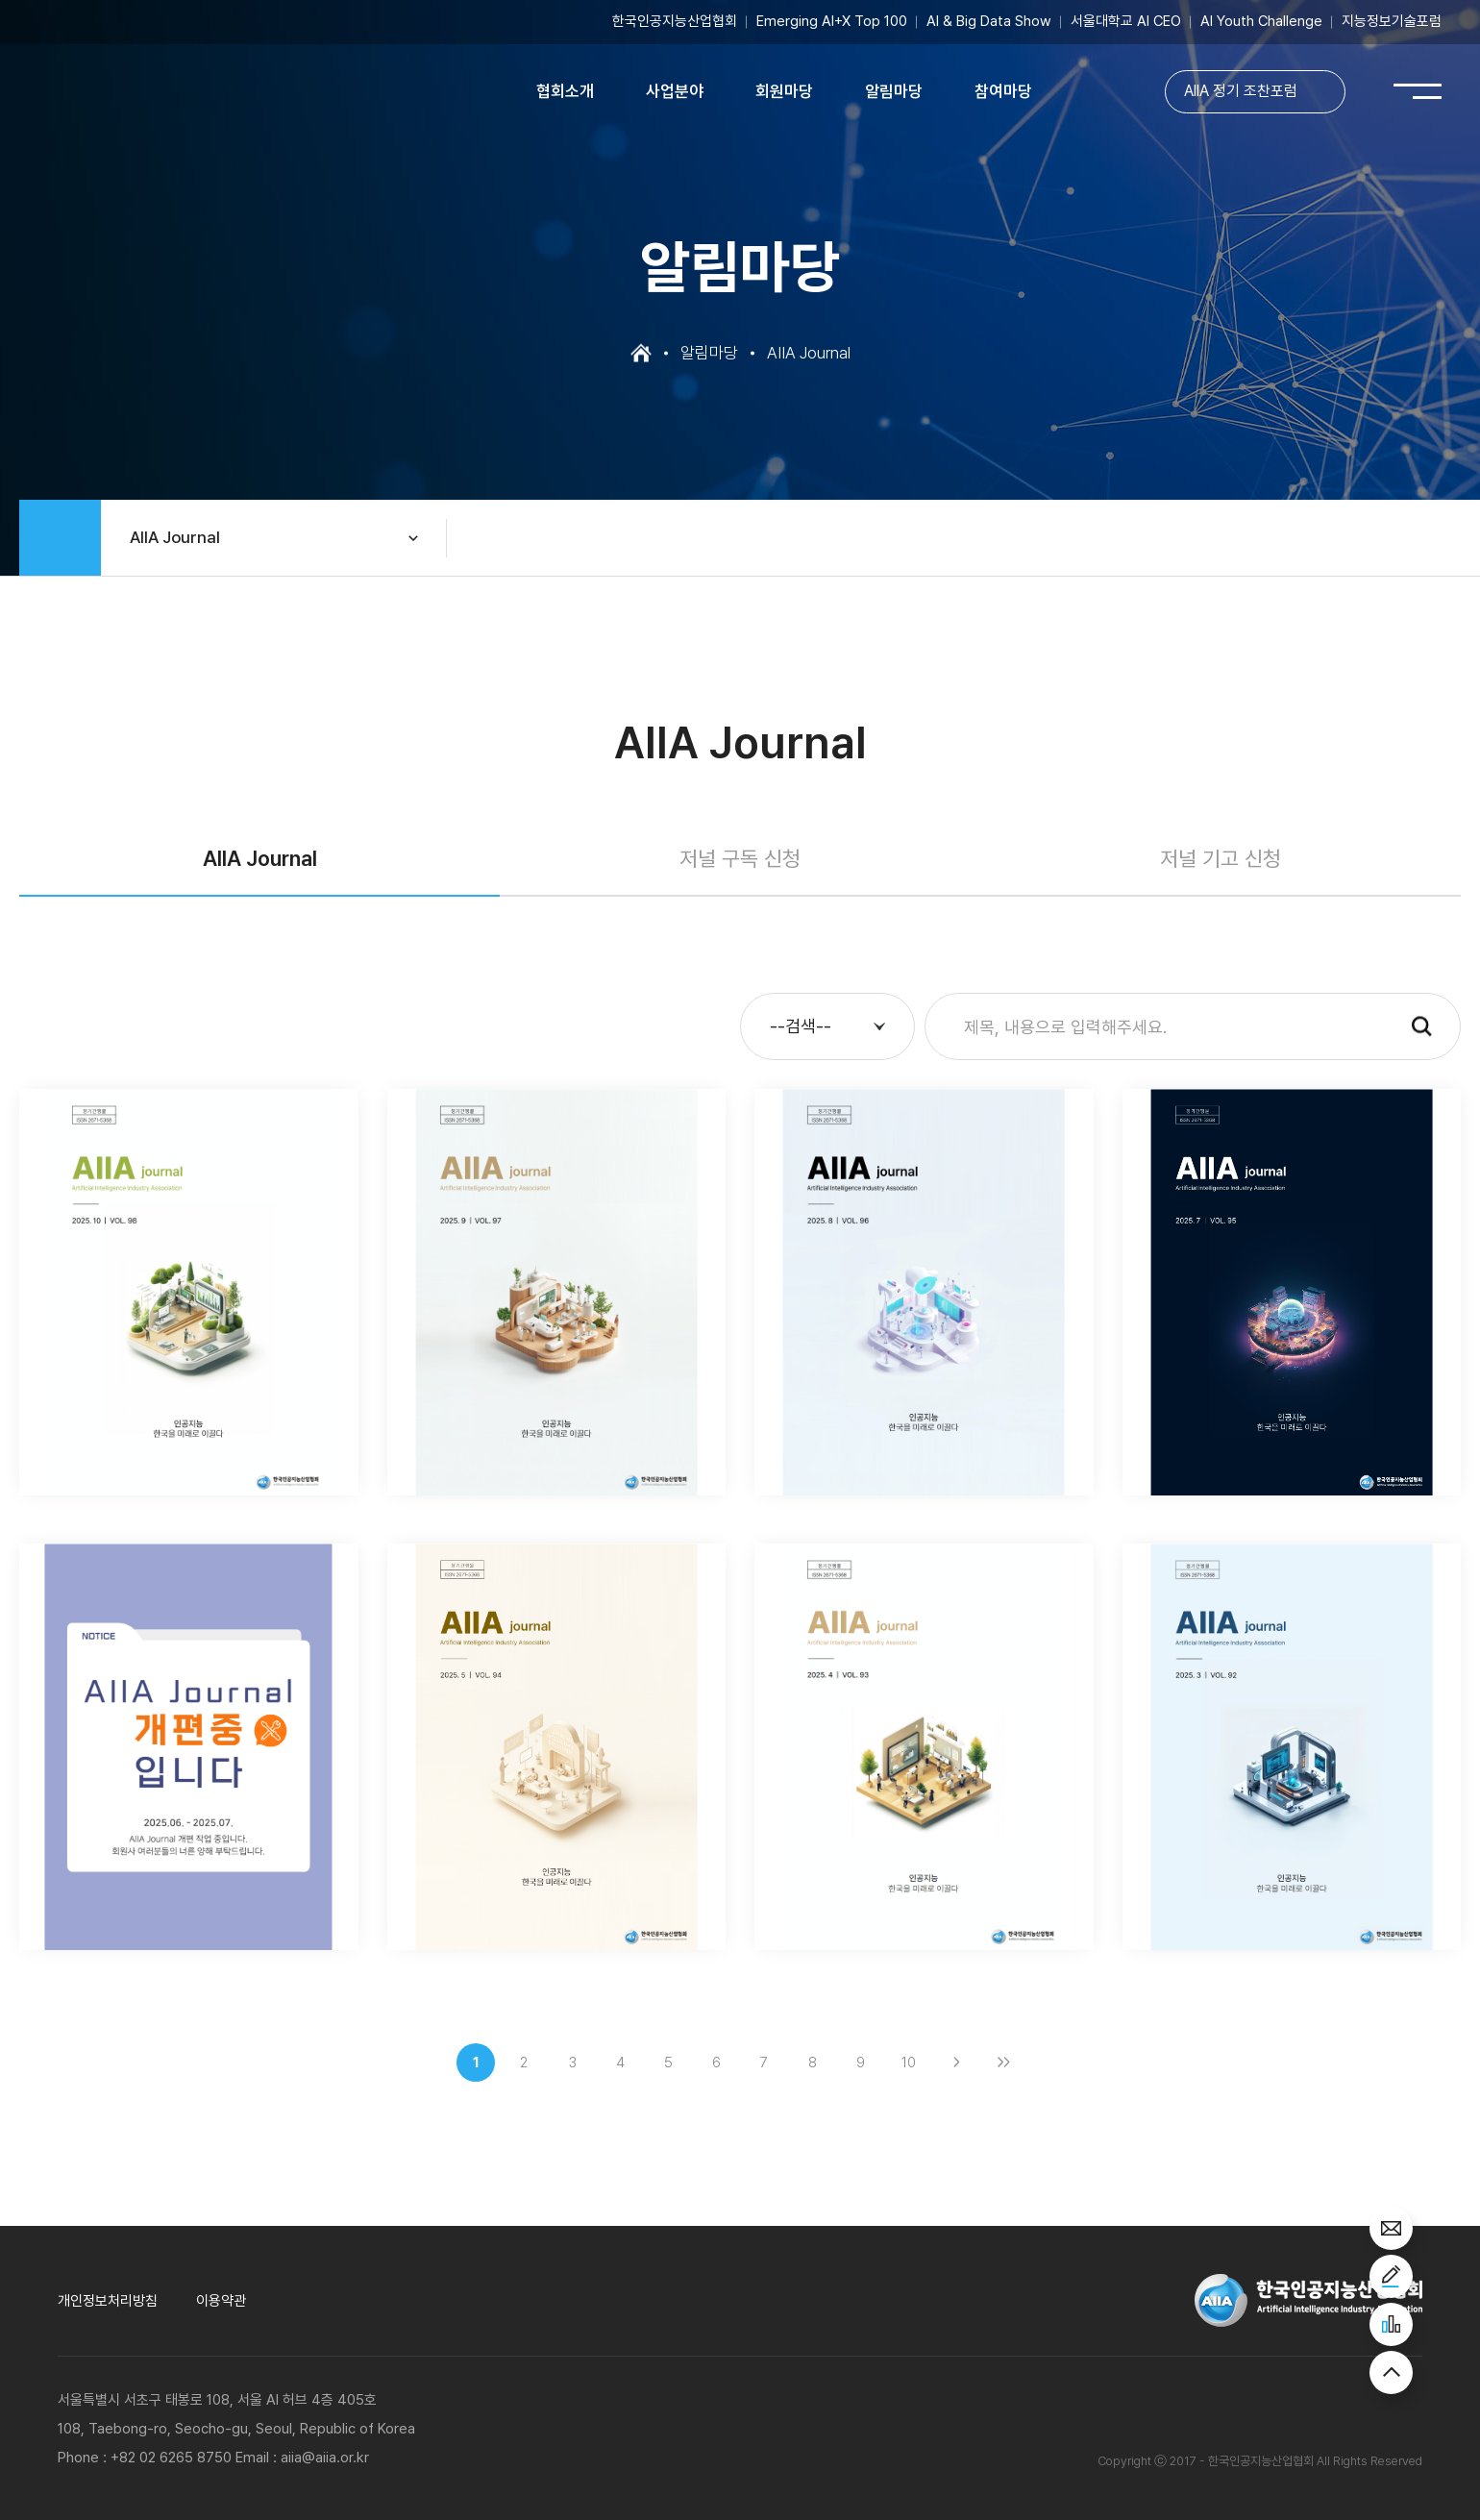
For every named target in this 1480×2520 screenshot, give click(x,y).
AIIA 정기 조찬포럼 (1239, 93)
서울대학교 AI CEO (1126, 21)
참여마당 (1003, 92)
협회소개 (565, 92)
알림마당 (894, 92)
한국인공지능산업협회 (674, 21)
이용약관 (221, 2301)
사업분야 (674, 92)
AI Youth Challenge (1261, 21)
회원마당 (784, 92)
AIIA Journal (175, 537)
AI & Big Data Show (988, 21)
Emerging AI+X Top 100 (831, 21)
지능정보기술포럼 (1392, 21)
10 (908, 2062)
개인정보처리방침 (108, 2301)
